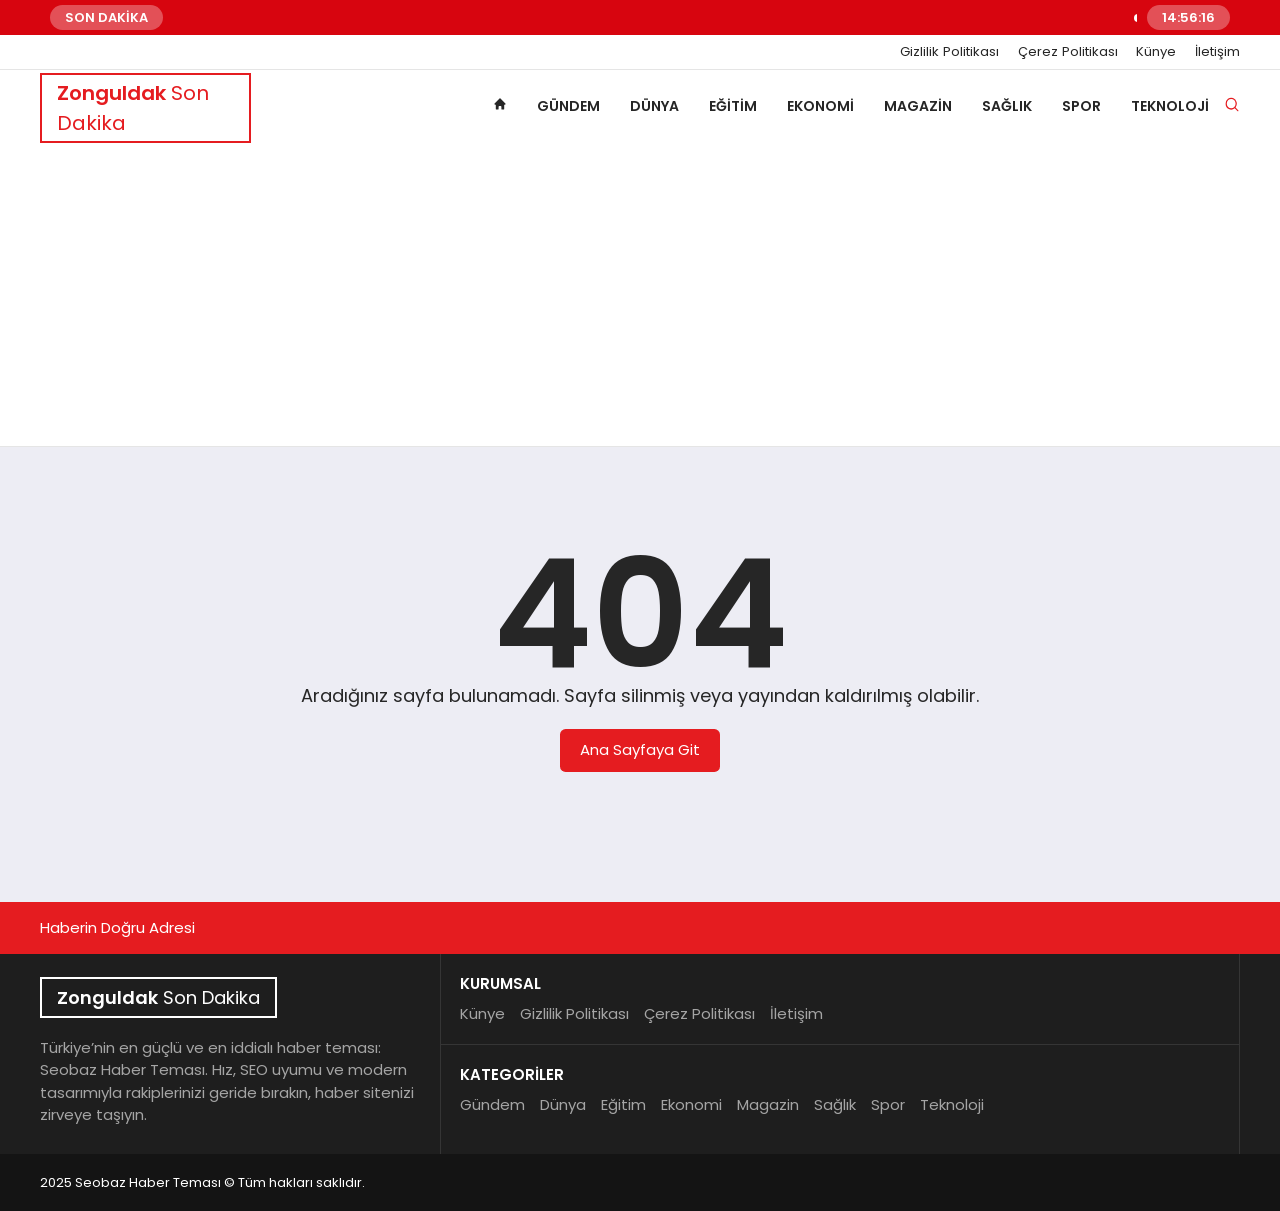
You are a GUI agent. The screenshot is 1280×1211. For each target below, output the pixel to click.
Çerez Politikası (1068, 52)
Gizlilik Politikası (949, 52)
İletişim (1217, 52)
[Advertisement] (640, 296)
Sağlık (1007, 106)
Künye (1156, 52)
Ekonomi (820, 106)
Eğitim (733, 106)
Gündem (568, 106)
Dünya (654, 106)
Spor (1081, 106)
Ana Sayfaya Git (640, 749)
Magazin (918, 106)
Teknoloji (1170, 106)
